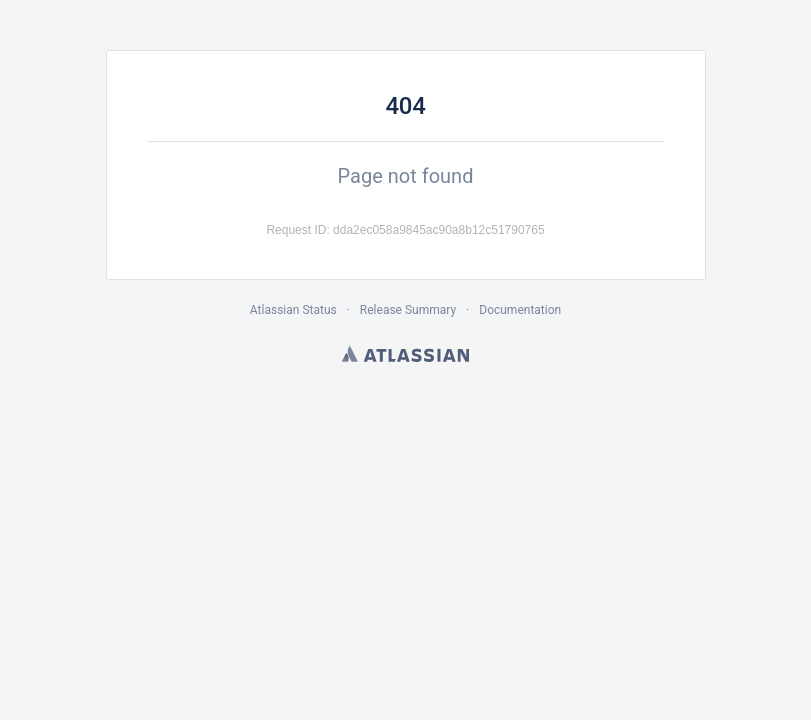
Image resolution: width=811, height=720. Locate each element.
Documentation (520, 310)
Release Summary (408, 310)
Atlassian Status (293, 310)
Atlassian (405, 354)
